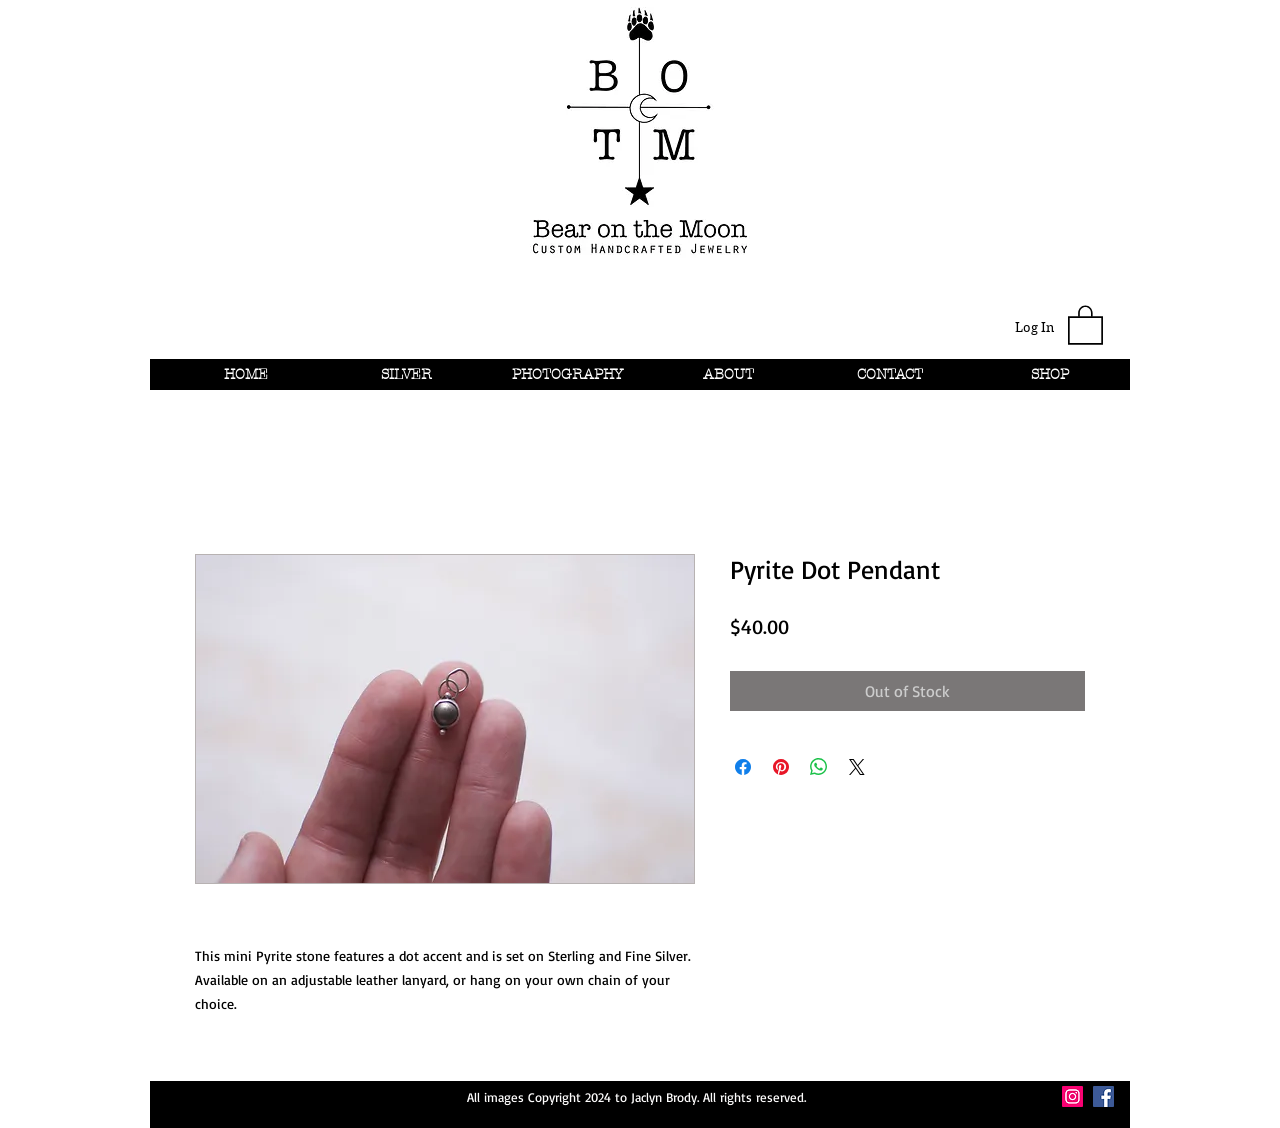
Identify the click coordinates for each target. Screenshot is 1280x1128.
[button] (1085, 324)
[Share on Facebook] (743, 767)
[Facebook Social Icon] (1103, 1096)
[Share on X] (857, 767)
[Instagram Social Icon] (1072, 1096)
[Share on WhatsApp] (819, 767)
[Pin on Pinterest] (781, 767)
